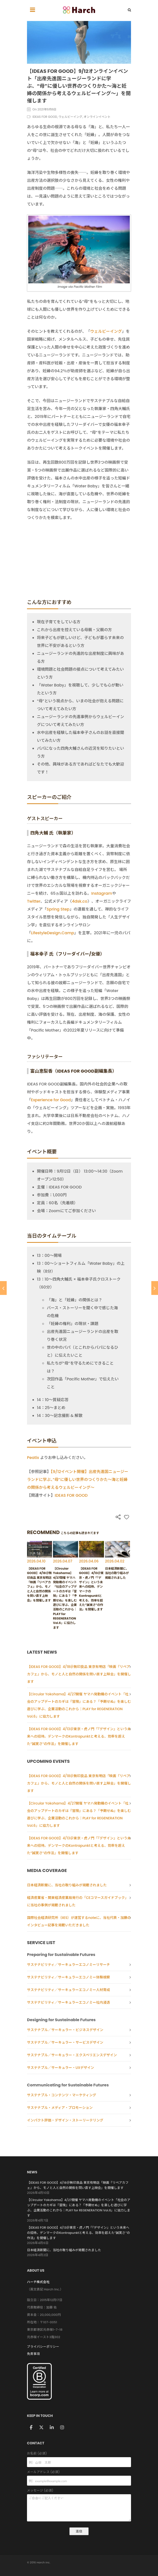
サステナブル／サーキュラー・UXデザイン (60, 2067)
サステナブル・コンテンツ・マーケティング (61, 2095)
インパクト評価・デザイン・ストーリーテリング (65, 2120)
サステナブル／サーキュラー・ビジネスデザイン (65, 2029)
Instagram (101, 893)
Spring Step (58, 909)
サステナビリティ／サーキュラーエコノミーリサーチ (68, 1964)
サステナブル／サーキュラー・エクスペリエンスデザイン (72, 2055)
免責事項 (33, 2354)
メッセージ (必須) (79, 2490)
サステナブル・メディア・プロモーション (60, 2107)
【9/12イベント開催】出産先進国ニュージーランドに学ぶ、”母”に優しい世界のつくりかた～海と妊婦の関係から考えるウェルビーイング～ (77, 1479)
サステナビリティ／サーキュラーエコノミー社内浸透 (68, 2002)
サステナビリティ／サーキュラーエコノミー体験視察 (68, 1977)
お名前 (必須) (79, 2453)
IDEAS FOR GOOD (71, 1495)
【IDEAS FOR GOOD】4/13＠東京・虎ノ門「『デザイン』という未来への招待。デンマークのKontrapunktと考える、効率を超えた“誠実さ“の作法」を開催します (79, 1736)
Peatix (33, 1457)
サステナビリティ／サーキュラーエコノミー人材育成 (68, 1989)
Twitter (33, 901)
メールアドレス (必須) (79, 2472)
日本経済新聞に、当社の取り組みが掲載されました (67, 1885)
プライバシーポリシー (43, 2347)
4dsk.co (79, 901)
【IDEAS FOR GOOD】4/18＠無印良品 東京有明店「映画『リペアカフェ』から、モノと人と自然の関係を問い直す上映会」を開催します (79, 1674)
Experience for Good (51, 1100)
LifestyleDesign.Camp (52, 933)
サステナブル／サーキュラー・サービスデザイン (65, 2042)
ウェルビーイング (106, 331)
